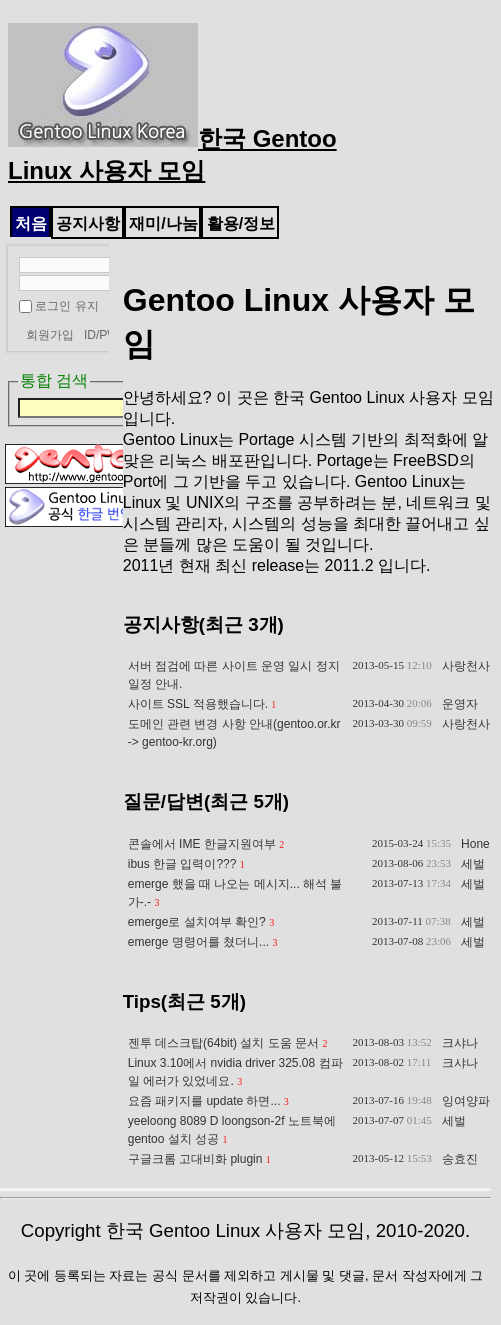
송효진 (460, 1159)
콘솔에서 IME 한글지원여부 (202, 844)
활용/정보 (241, 223)
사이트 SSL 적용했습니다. (198, 704)
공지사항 (88, 223)
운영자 (460, 704)
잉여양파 (466, 1101)
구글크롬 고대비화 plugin (195, 1159)
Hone (475, 844)
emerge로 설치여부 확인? (197, 922)
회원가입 (50, 335)
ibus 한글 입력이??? (182, 864)
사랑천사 (466, 666)
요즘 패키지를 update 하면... (204, 1101)
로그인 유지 (66, 306)
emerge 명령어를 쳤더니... (198, 942)
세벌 (473, 864)
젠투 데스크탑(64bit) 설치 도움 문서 (223, 1043)
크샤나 (460, 1043)
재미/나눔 (163, 223)
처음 (31, 223)
